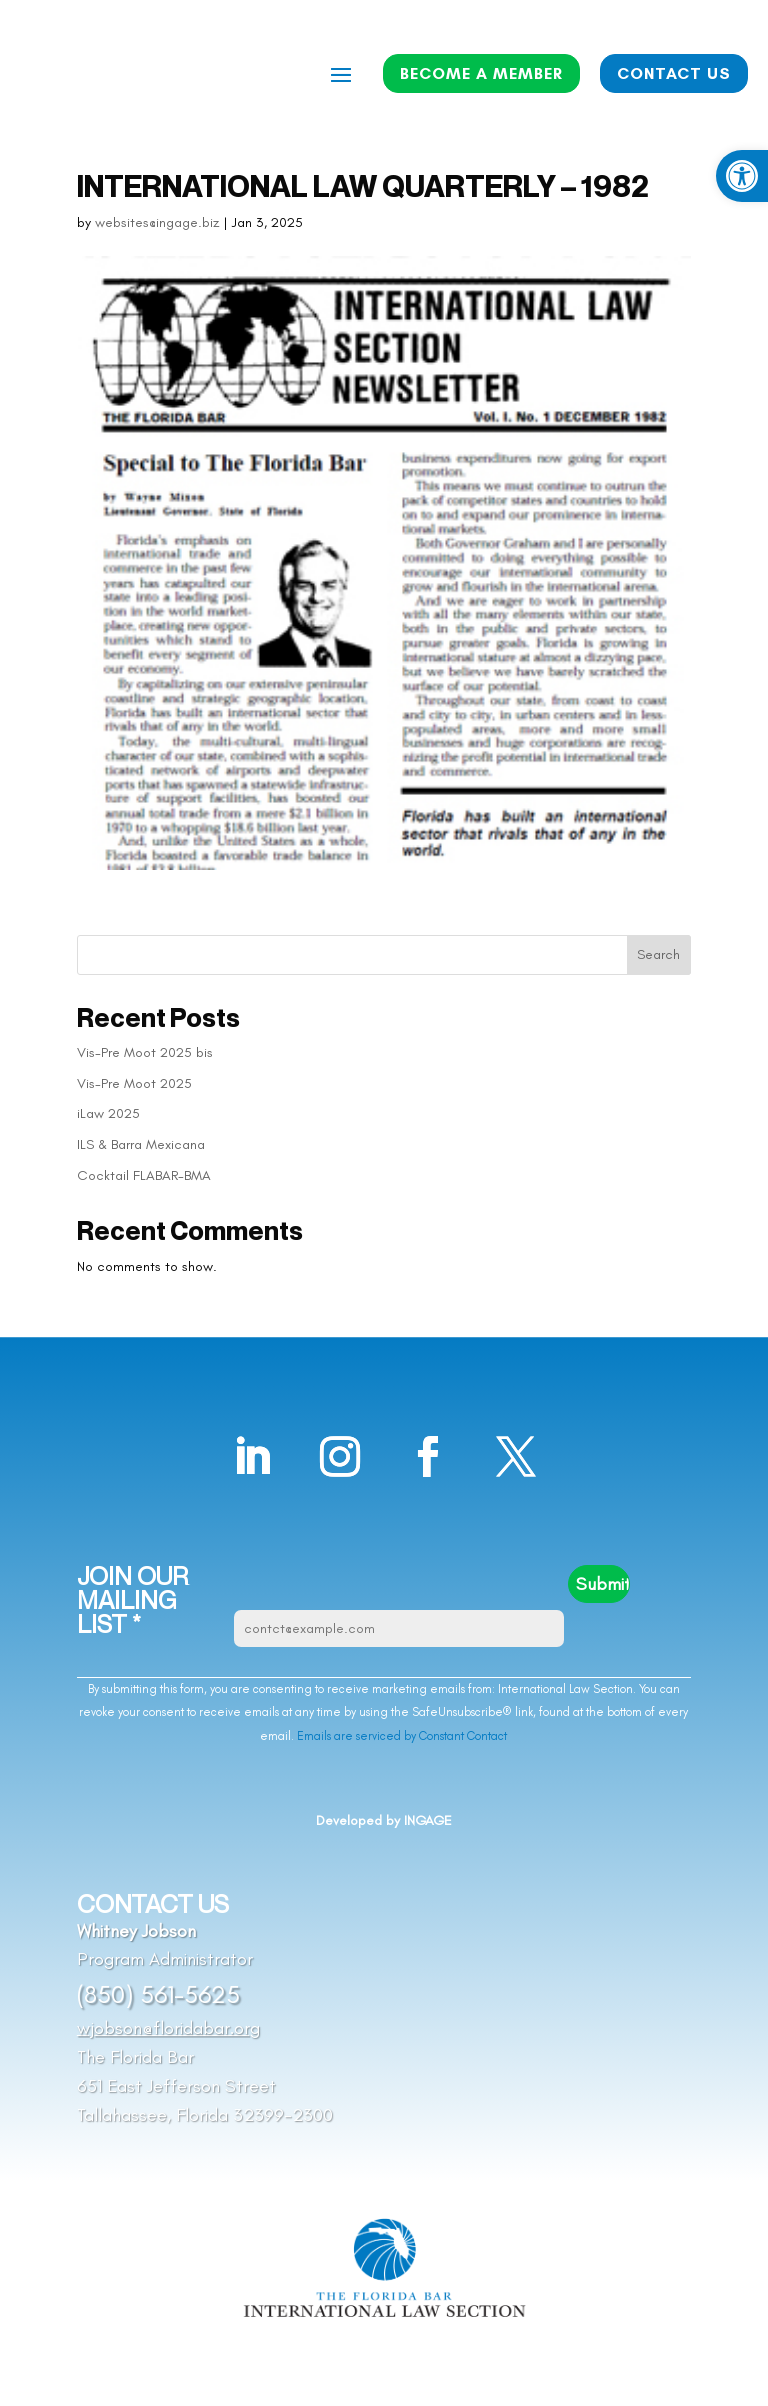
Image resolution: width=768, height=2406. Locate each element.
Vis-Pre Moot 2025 (134, 1083)
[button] (742, 176)
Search (658, 954)
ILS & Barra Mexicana (141, 1144)
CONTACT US (674, 73)
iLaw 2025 (108, 1113)
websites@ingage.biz (157, 222)
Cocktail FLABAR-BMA (144, 1175)
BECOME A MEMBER (481, 73)
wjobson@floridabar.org (168, 2028)
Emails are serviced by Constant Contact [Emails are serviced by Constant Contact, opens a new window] (402, 1736)
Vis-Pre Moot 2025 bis (145, 1052)
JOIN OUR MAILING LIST (132, 1600)
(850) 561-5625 (158, 1994)
